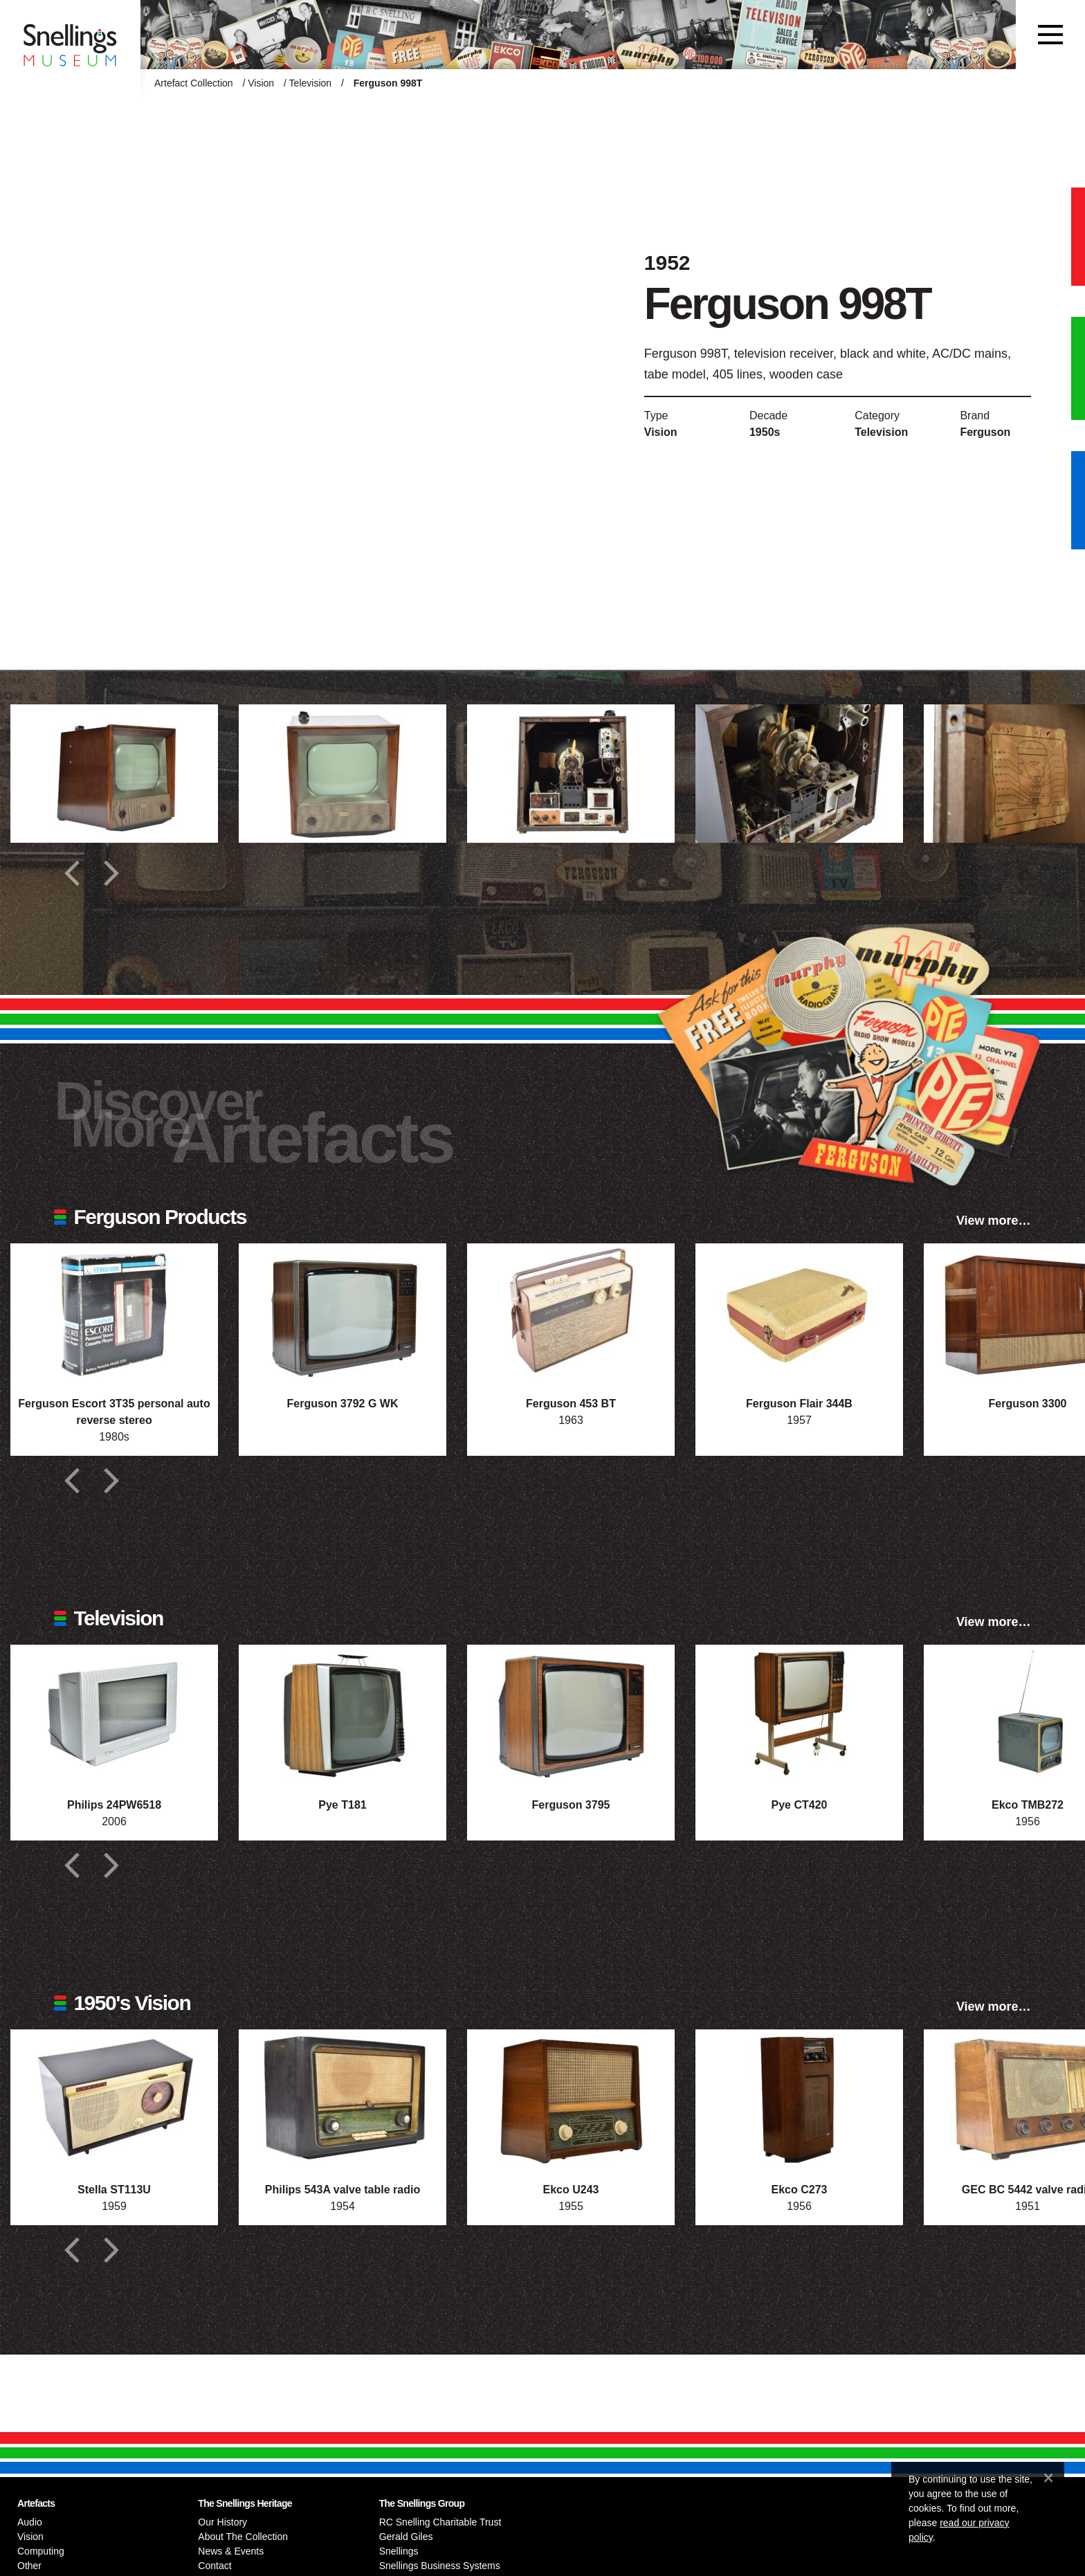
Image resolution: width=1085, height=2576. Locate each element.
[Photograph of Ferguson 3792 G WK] (342, 1312)
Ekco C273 (800, 2189)
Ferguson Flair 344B (799, 1403)
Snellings (399, 2551)
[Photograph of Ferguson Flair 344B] (799, 1312)
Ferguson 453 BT (571, 1403)
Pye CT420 (800, 1805)
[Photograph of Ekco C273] (799, 2098)
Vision (261, 83)
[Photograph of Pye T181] (342, 1714)
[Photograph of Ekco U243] (571, 2098)
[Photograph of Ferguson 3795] (571, 1714)
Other (29, 2565)
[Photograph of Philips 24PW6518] (114, 1714)
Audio (29, 2522)
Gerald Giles (406, 2536)
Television (310, 83)
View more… (993, 1220)
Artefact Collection (193, 83)
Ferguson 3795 (571, 1805)
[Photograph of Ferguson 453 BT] (571, 1312)
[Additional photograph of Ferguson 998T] (114, 773)
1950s (765, 432)
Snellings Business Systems (439, 2565)
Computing (40, 2551)
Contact (214, 2565)
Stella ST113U (114, 2189)
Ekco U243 (571, 2189)
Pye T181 (342, 1805)
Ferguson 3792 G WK (343, 1403)
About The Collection (243, 2536)
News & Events (231, 2551)
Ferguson (985, 432)
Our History (222, 2522)
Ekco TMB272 (1028, 1805)
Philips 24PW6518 (114, 1805)
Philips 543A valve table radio (342, 2189)
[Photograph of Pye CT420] (799, 1714)
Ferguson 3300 (1028, 1403)
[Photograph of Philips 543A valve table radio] (342, 2098)
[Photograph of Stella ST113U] (114, 2098)
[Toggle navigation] (1050, 34)
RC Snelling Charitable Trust (440, 2522)
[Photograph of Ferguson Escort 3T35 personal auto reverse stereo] (114, 1312)
